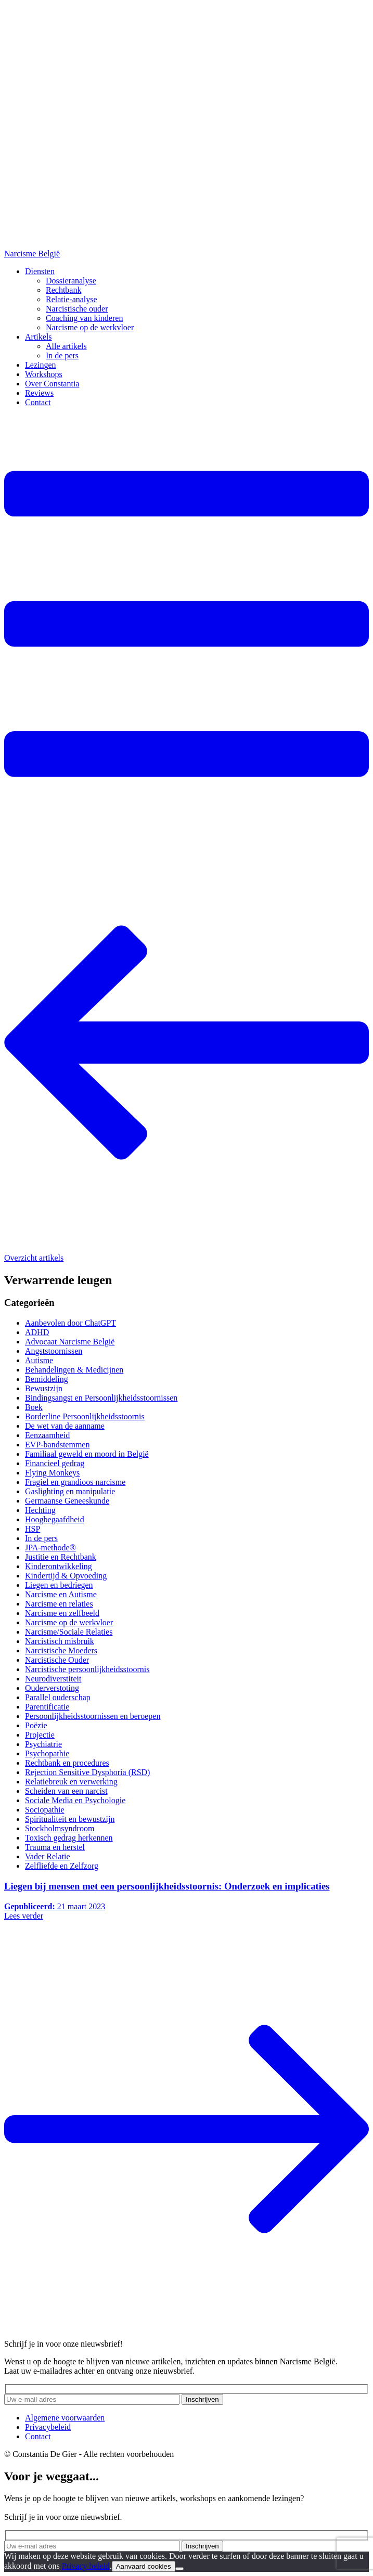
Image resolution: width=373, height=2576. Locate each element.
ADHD (37, 1332)
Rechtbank (63, 290)
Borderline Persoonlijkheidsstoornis (85, 1416)
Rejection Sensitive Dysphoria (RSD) (87, 1772)
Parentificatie (47, 1706)
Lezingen (40, 364)
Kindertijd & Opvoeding (66, 1575)
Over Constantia (52, 383)
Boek (34, 1407)
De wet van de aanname (65, 1425)
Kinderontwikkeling (58, 1566)
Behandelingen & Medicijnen (74, 1369)
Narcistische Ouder (57, 1659)
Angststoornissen (53, 1351)
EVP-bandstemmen (57, 1444)
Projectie (40, 1734)
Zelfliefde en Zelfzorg (61, 1865)
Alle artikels (66, 346)
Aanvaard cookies (143, 2566)
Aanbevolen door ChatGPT (70, 1322)
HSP (32, 1528)
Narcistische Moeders (61, 1650)
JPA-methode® (50, 1547)
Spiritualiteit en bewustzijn (69, 1819)
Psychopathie (47, 1753)
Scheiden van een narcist (66, 1791)
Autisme (39, 1360)
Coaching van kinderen (84, 318)
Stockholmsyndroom (59, 1828)
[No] (179, 2568)
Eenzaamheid (47, 1435)
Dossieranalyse (71, 280)
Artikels (38, 336)
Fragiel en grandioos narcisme (75, 1482)
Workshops (43, 374)
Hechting (40, 1510)
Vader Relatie (47, 1856)
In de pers (62, 355)
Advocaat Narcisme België (69, 1341)
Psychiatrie (43, 1744)
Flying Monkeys (52, 1472)
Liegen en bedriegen (59, 1585)
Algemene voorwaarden (65, 2417)
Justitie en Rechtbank (60, 1556)
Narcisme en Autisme (61, 1594)
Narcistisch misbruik (59, 1641)
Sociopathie (45, 1809)
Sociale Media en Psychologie (75, 1800)
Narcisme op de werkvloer (90, 327)
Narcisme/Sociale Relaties (68, 1631)
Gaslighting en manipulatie (70, 1491)
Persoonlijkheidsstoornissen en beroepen (92, 1716)
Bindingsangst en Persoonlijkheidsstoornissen (101, 1397)
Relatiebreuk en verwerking (71, 1781)
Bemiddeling (46, 1379)
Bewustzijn (43, 1388)
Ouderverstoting (52, 1688)
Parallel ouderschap (58, 1697)
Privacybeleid (48, 2427)
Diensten (40, 271)
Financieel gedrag (54, 1463)
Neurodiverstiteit (53, 1678)
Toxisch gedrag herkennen (69, 1837)
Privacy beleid (86, 2565)
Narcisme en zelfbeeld (62, 1613)
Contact (38, 402)
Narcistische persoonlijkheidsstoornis (87, 1669)
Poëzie (36, 1725)
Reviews (39, 393)
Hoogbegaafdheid (54, 1519)
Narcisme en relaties (59, 1603)
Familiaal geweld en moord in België (87, 1453)
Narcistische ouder (77, 308)
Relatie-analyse (71, 299)
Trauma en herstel (55, 1847)
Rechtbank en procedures (67, 1762)
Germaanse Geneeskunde (67, 1500)
